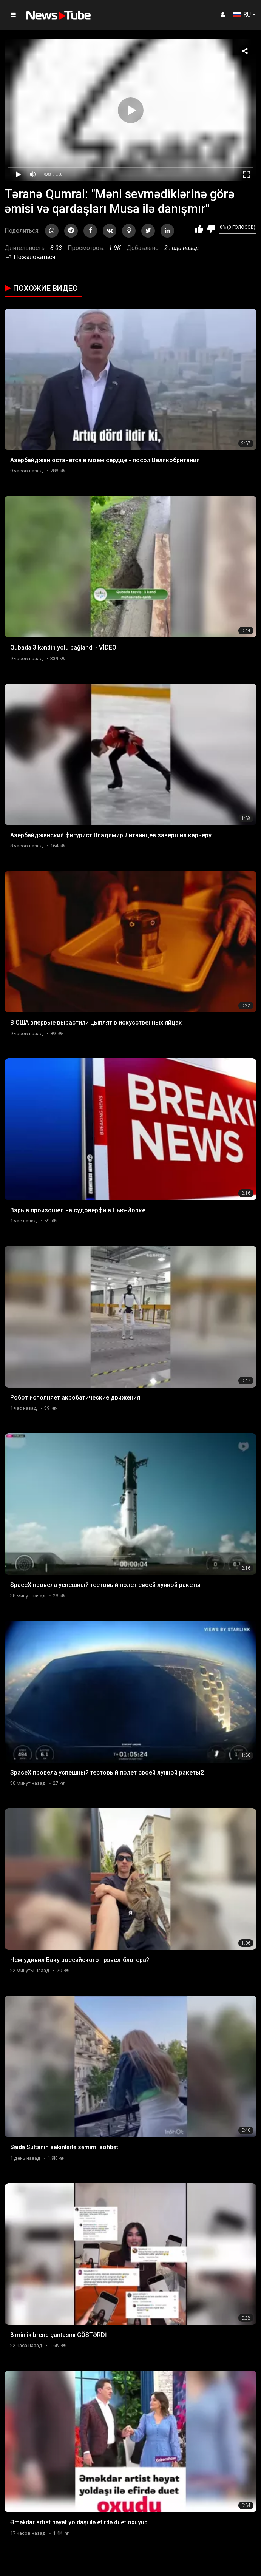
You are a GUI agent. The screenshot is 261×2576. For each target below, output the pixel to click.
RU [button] (242, 14)
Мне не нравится (211, 229)
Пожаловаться (30, 257)
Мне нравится (199, 229)
